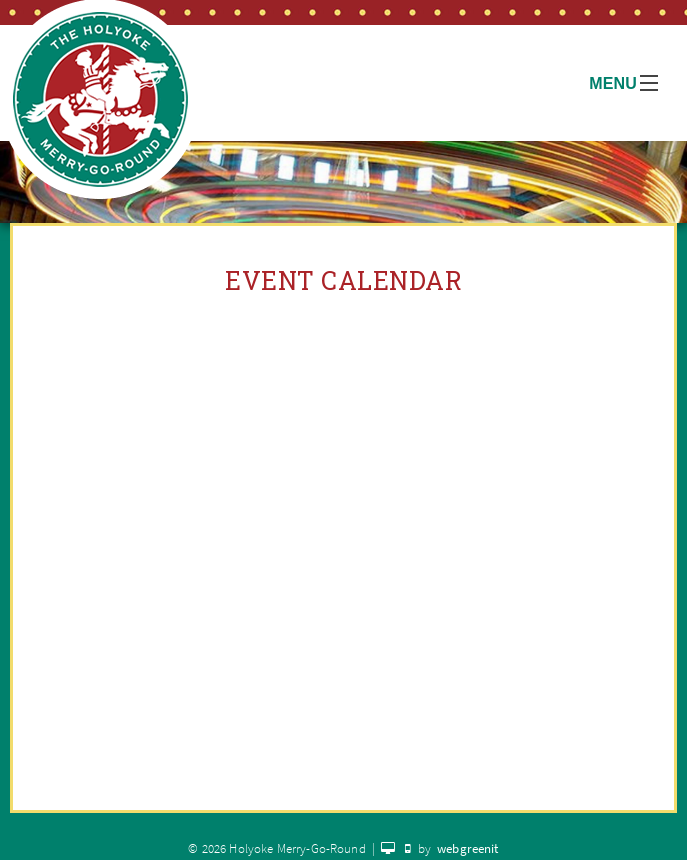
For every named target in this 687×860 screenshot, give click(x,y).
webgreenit (468, 848)
